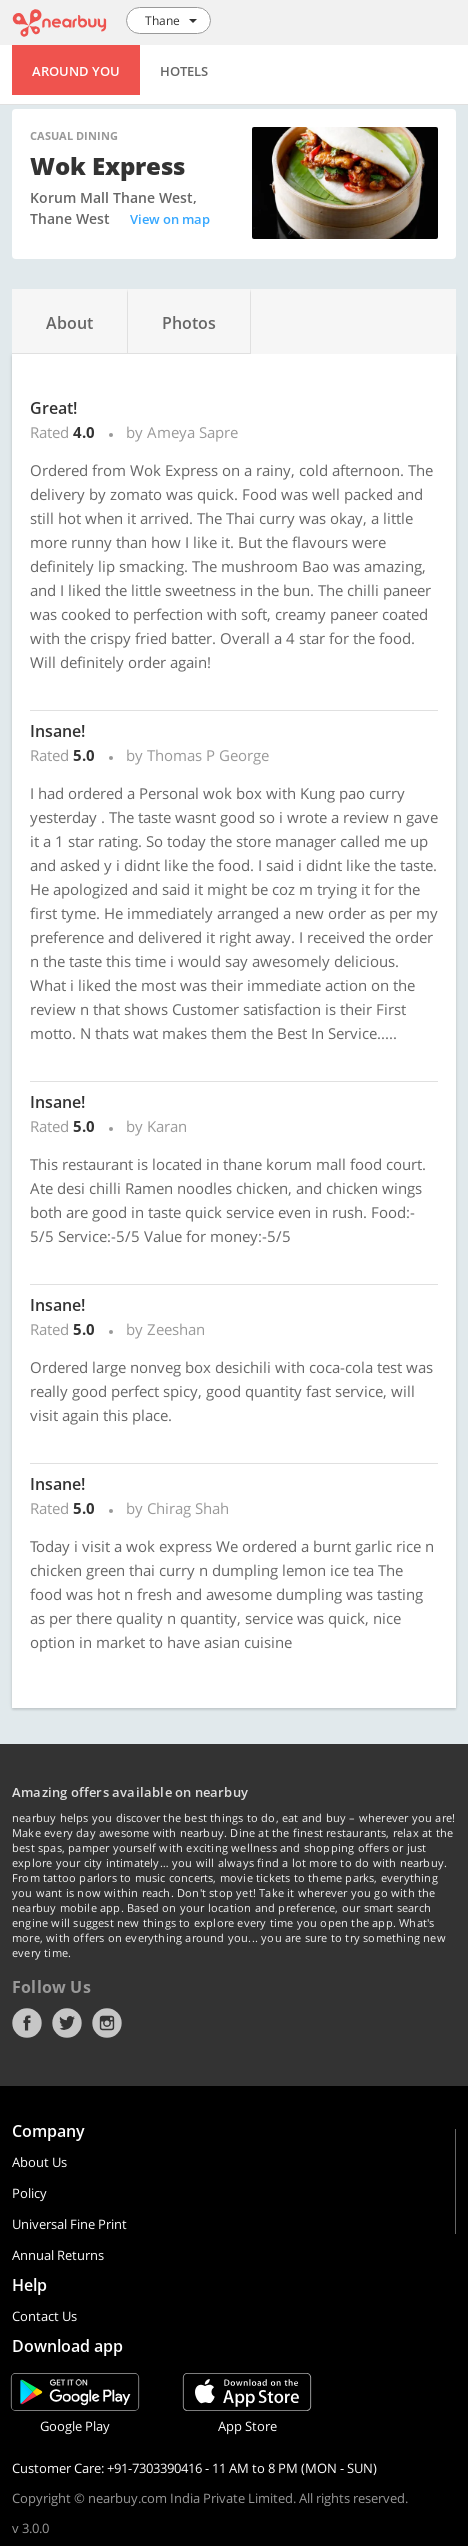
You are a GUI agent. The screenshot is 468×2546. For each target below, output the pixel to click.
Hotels (184, 71)
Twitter (67, 2023)
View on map (170, 219)
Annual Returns (58, 2255)
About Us (39, 2162)
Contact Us (44, 2316)
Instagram (107, 2023)
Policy (29, 2193)
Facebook (27, 2023)
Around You (76, 71)
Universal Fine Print (69, 2224)
